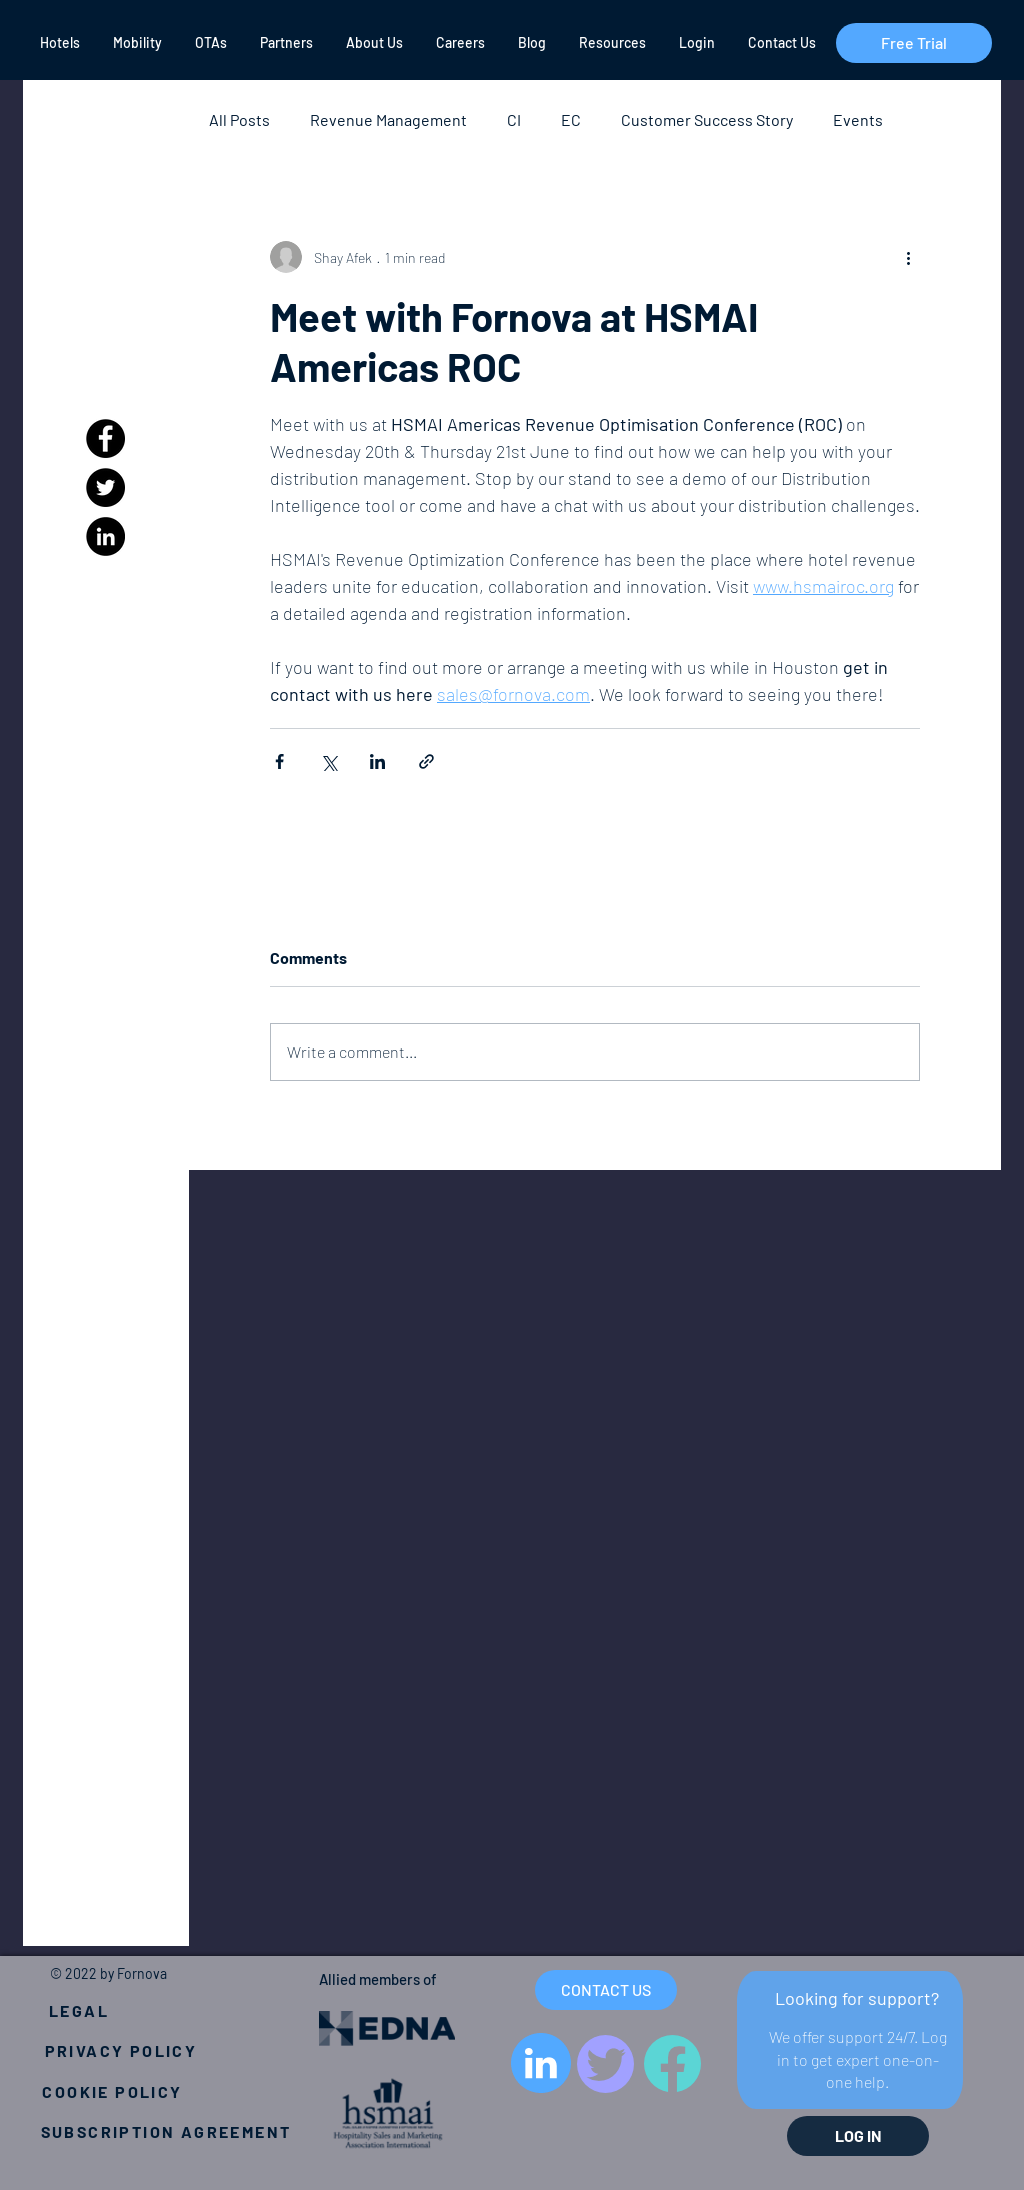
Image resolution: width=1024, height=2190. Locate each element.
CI (514, 119)
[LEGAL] (79, 2010)
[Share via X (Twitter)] (328, 761)
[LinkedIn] (105, 536)
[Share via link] (426, 761)
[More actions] (908, 257)
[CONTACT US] (606, 1990)
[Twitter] (105, 487)
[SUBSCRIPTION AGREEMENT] (166, 2131)
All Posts (239, 119)
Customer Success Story (707, 119)
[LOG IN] (858, 2136)
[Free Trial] (914, 43)
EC (571, 119)
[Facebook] (105, 438)
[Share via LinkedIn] (377, 761)
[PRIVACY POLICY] (121, 2050)
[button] (58, 43)
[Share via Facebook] (279, 761)
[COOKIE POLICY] (112, 2091)
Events (858, 119)
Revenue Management (388, 119)
